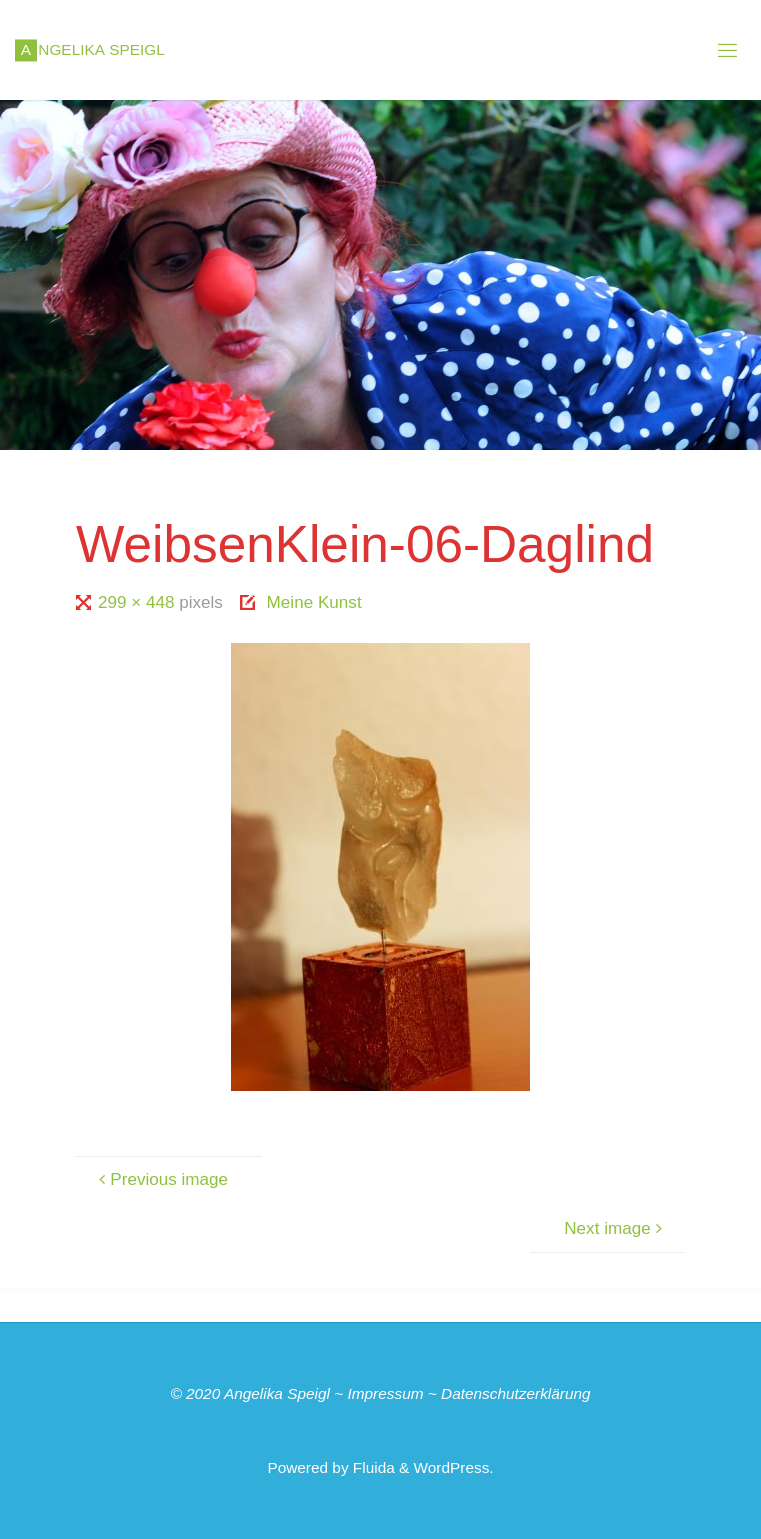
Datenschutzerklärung (516, 1393)
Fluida (372, 1467)
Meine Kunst (314, 602)
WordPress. (454, 1467)
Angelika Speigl (277, 1393)
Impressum (385, 1393)
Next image (616, 1228)
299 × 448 (138, 602)
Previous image (160, 1179)
